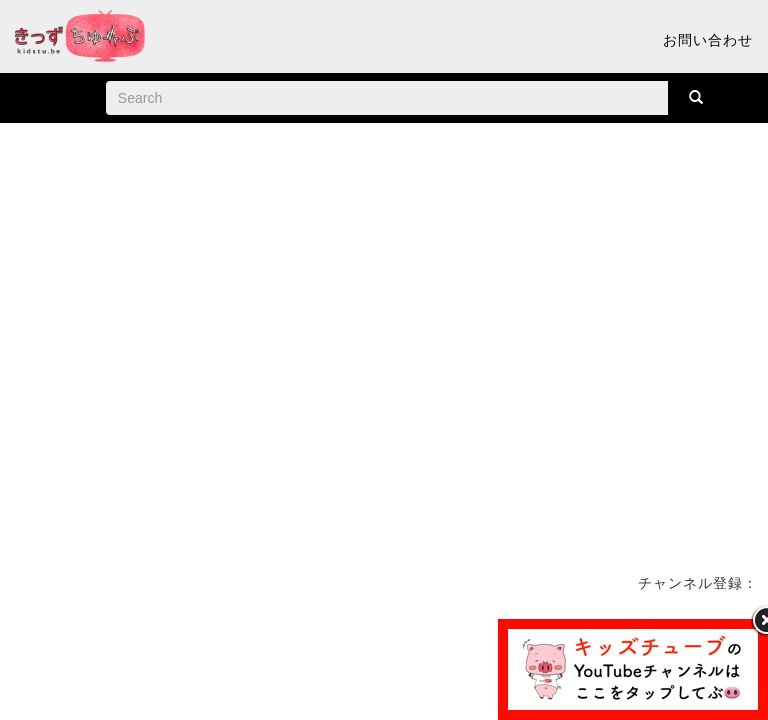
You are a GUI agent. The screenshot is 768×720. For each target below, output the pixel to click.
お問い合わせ (708, 40)
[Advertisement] (384, 664)
